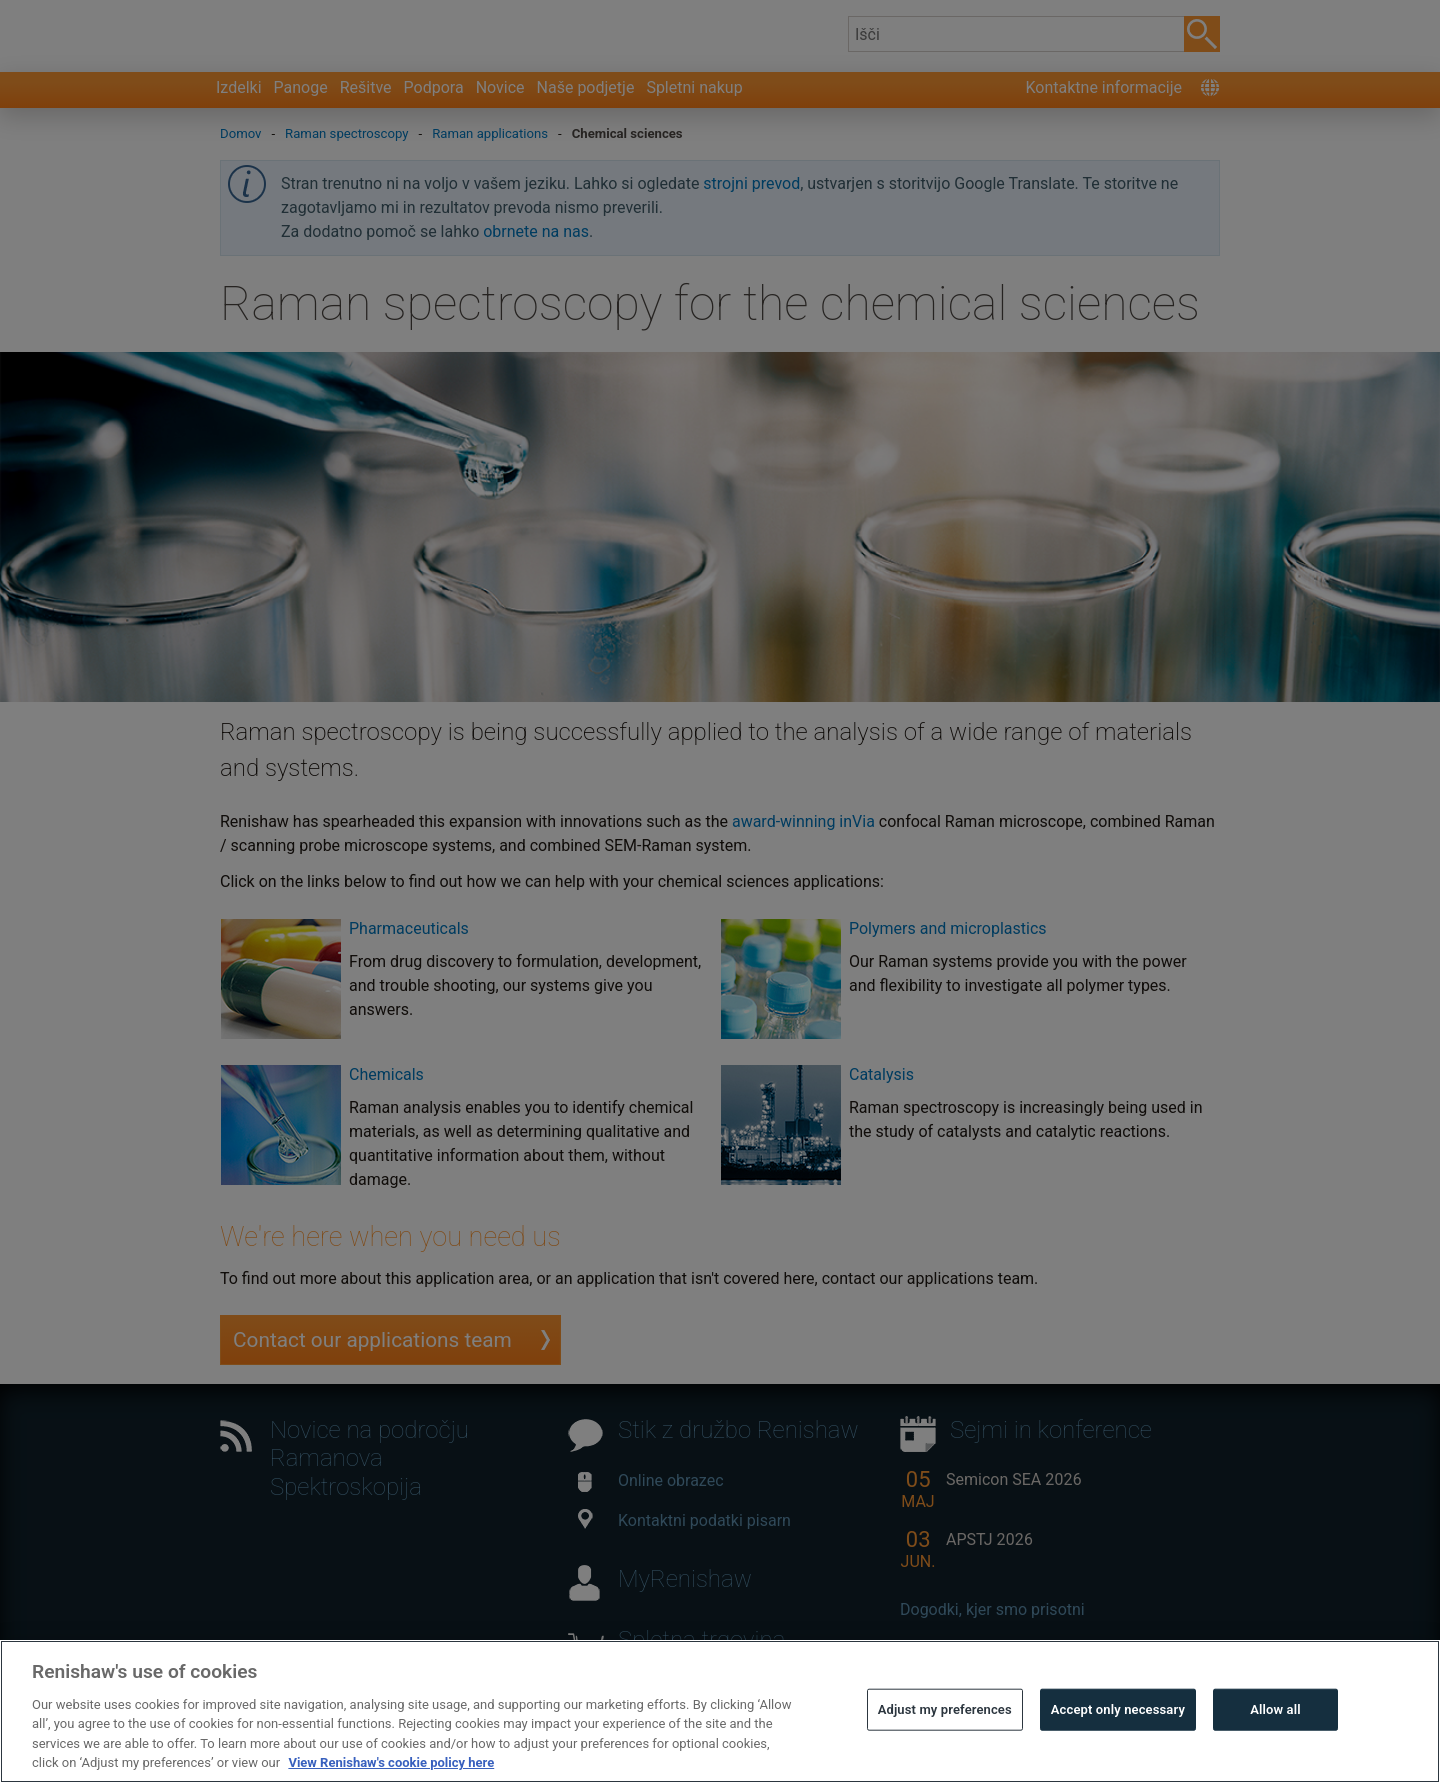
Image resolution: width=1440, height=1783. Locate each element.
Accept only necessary (1118, 1750)
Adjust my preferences (945, 1750)
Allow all (1275, 1750)
